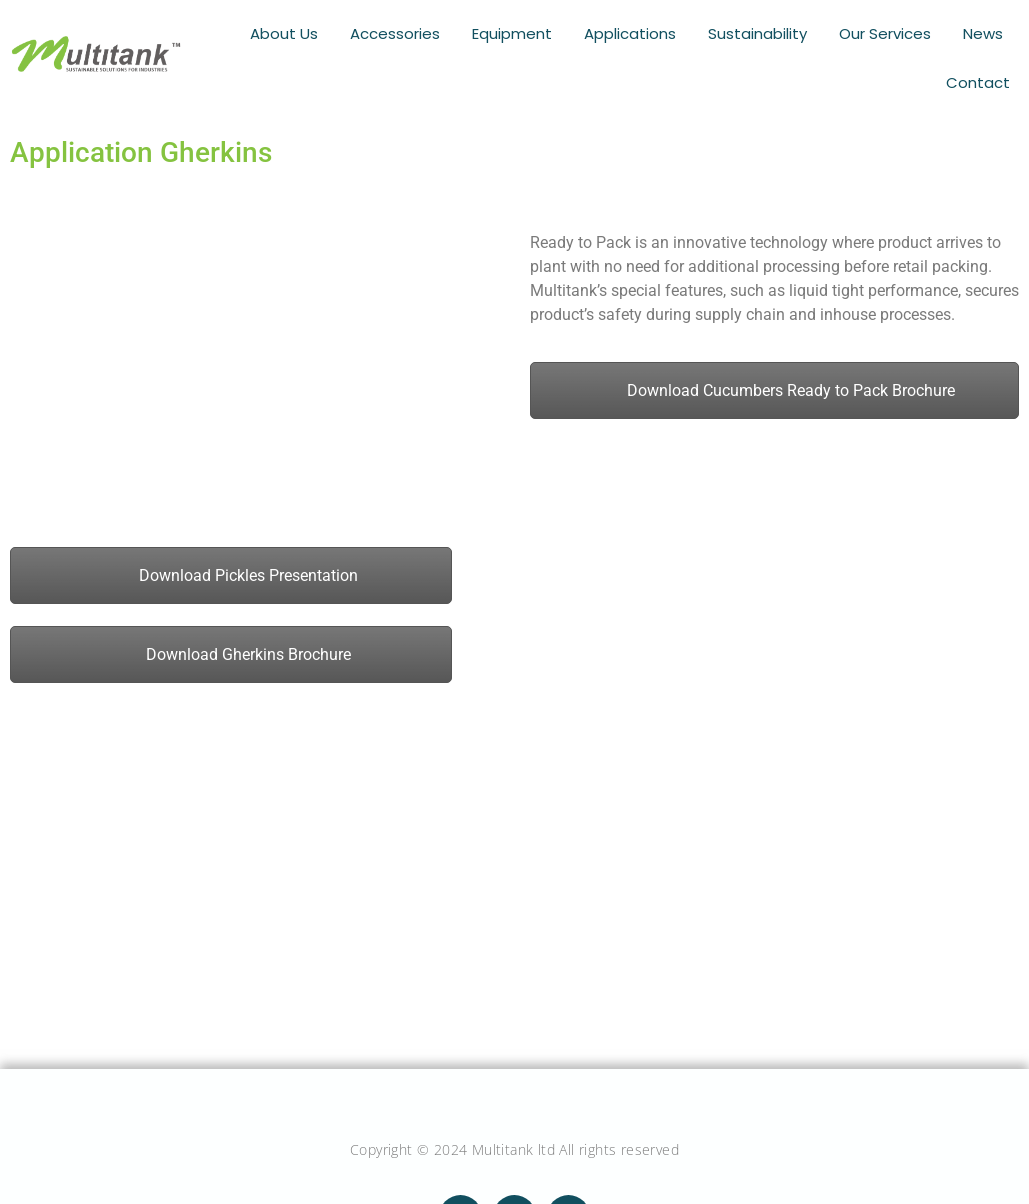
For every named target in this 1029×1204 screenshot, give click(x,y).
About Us (299, 33)
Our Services (889, 33)
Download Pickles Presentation (231, 569)
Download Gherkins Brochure (231, 648)
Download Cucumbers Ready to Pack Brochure (774, 384)
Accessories (408, 33)
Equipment (521, 33)
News (984, 33)
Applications (638, 33)
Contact (979, 79)
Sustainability (763, 33)
